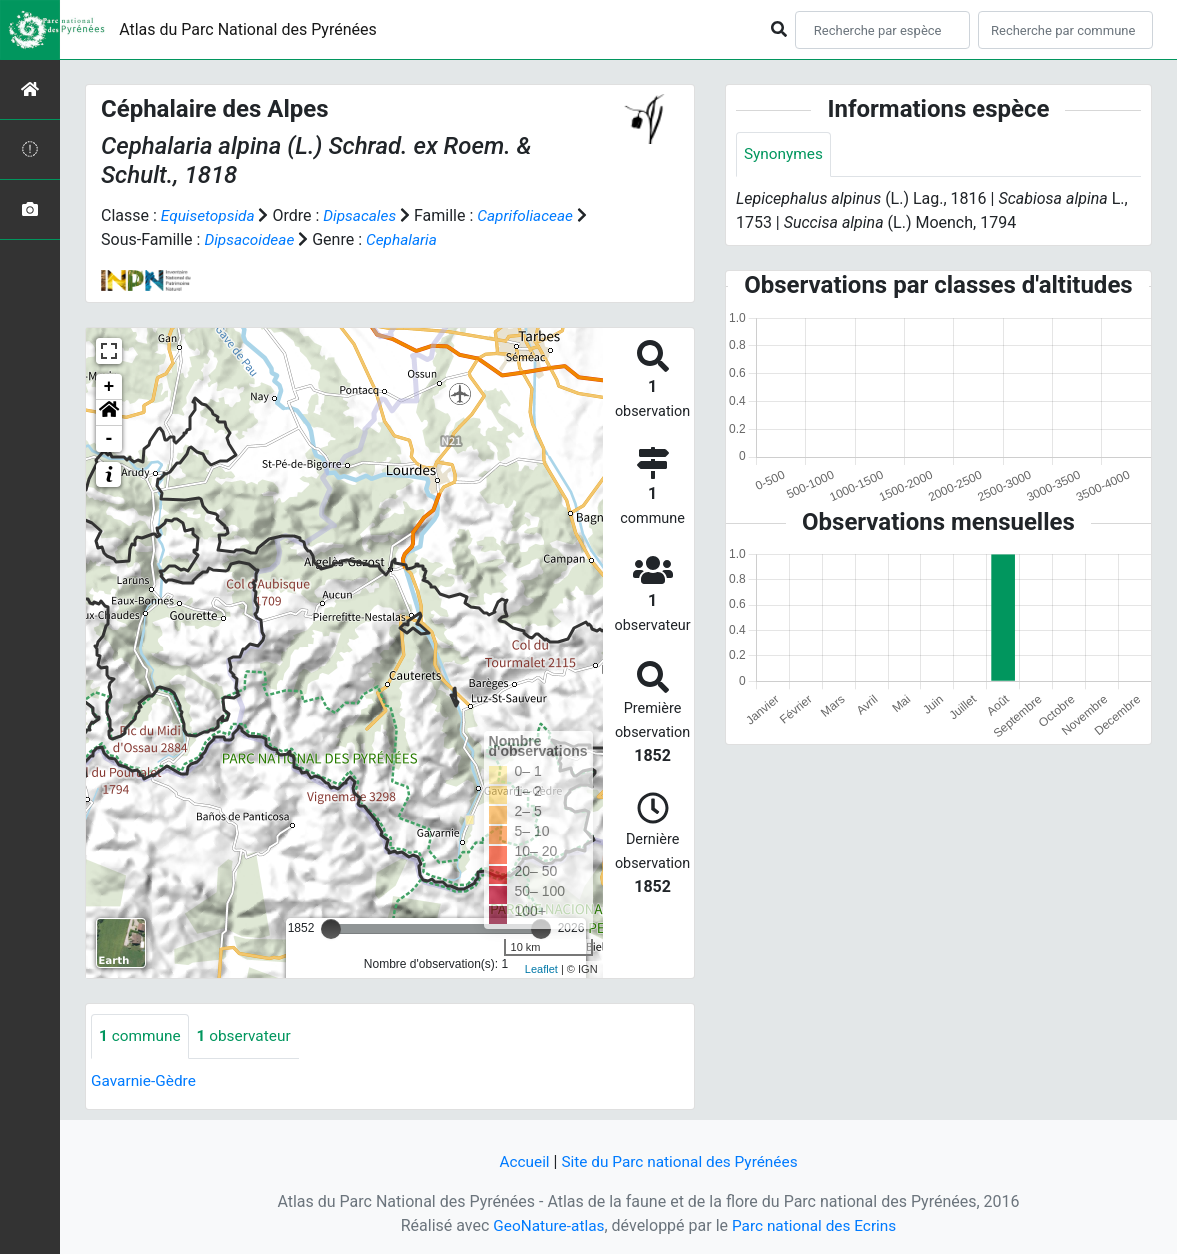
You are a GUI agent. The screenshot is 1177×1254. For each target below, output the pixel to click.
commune (141, 1035)
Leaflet (541, 969)
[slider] (331, 928)
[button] (109, 412)
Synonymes (785, 154)
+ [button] (109, 386)
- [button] (109, 438)
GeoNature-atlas (546, 1225)
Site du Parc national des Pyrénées (681, 1161)
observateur (249, 1035)
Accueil (520, 1161)
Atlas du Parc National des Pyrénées (248, 29)
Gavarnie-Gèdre (145, 1080)
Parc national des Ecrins (816, 1225)
